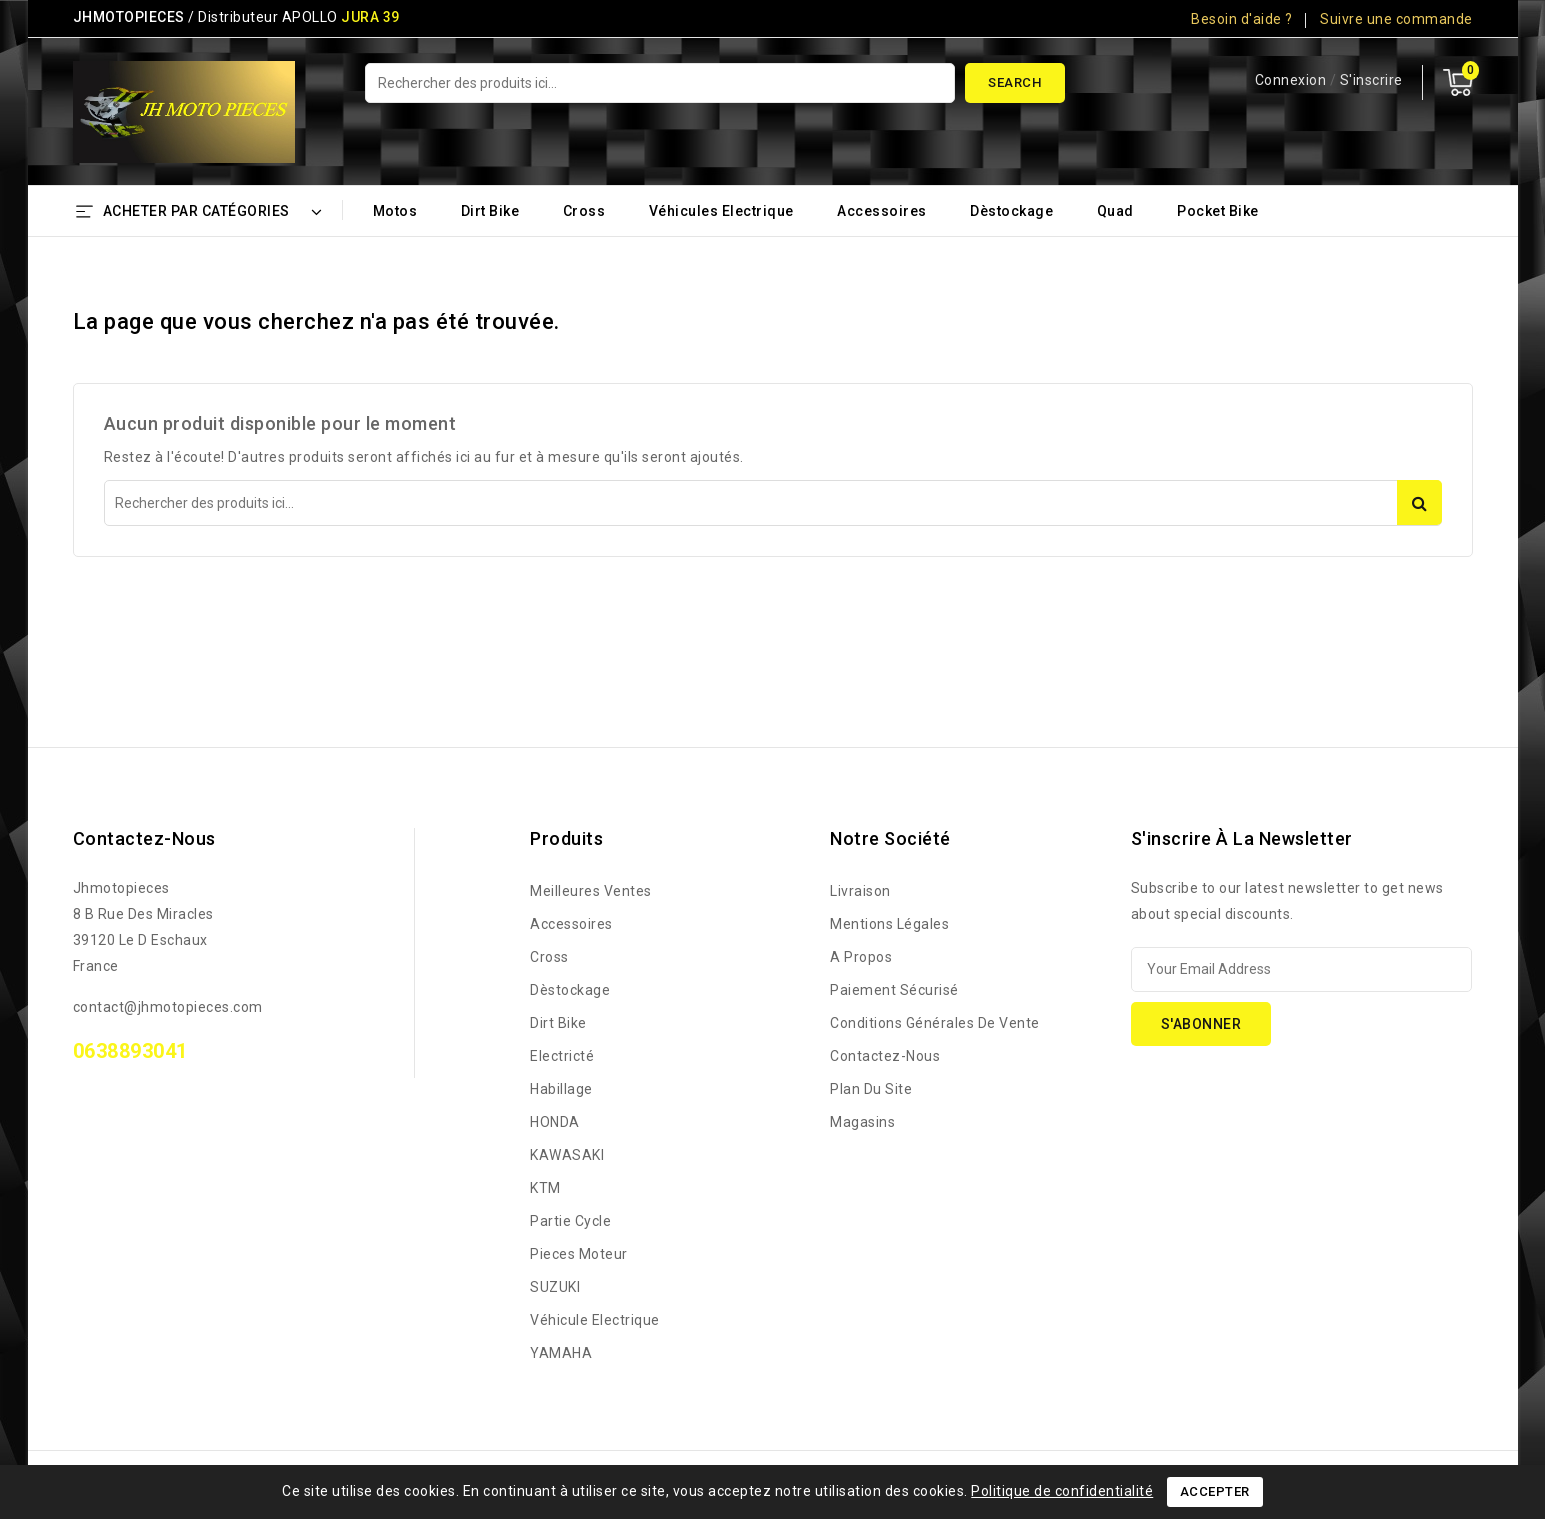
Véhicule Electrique (595, 1320)
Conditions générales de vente (935, 1023)
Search (1014, 82)
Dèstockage (1011, 211)
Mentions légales (889, 924)
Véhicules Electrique (721, 211)
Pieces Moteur (579, 1254)
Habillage (561, 1089)
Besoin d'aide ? (1242, 19)
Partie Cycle (570, 1221)
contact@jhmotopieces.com (168, 1007)
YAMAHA (561, 1353)
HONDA (555, 1122)
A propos (861, 957)
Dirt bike (490, 211)
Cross (584, 211)
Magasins (862, 1122)
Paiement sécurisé (894, 990)
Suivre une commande (1396, 19)
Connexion (1292, 80)
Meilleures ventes (591, 891)
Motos (395, 211)
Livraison (860, 891)
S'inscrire (1371, 80)
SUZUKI (555, 1287)
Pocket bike (1218, 211)
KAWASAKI (567, 1155)
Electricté (562, 1056)
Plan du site (871, 1089)
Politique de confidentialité (1062, 1491)
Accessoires (882, 211)
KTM (545, 1188)
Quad (1115, 211)
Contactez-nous (144, 838)
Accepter (1215, 1491)
